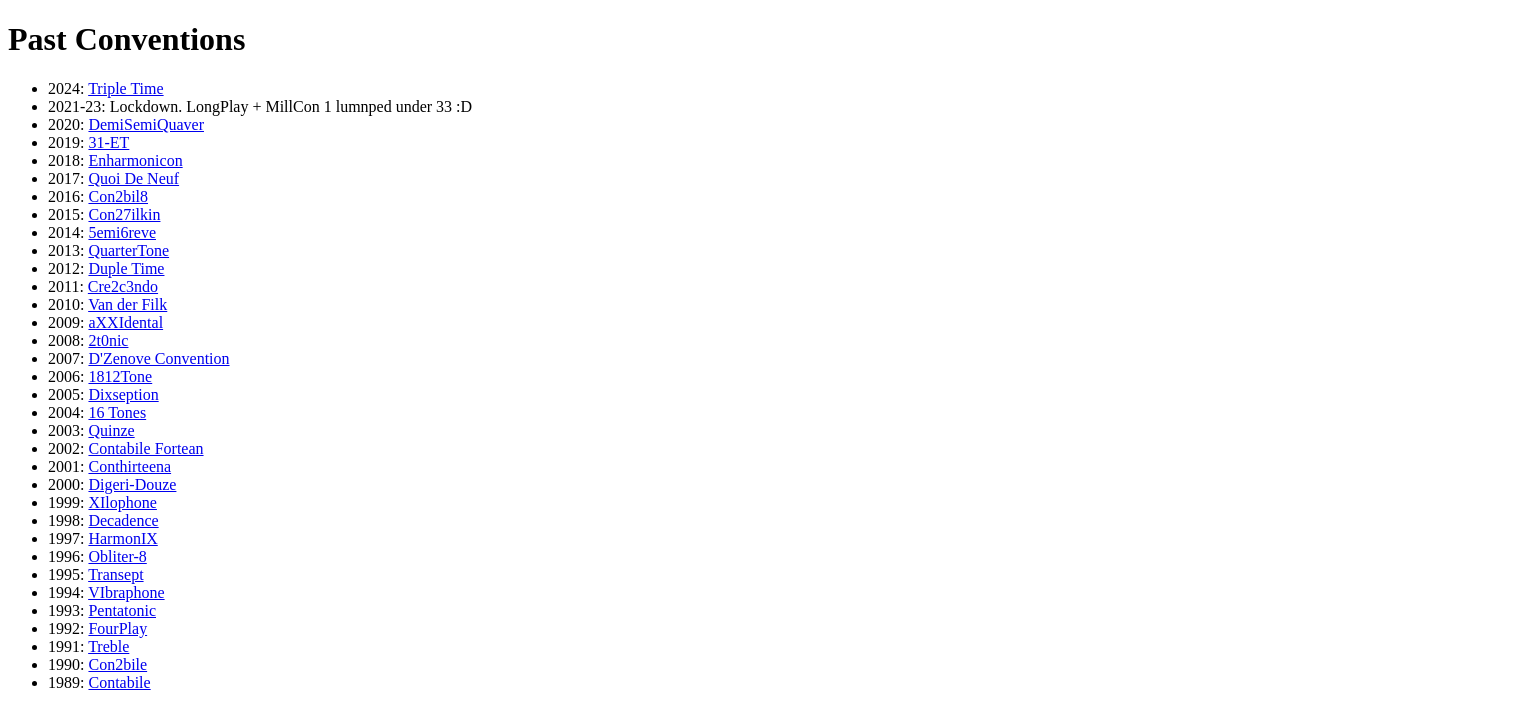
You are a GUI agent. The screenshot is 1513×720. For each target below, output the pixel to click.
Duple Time (126, 268)
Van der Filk (127, 304)
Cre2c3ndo (123, 286)
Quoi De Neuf (133, 178)
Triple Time (125, 88)
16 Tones (117, 412)
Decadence (123, 520)
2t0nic (108, 340)
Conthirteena (129, 466)
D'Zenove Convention (158, 358)
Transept (115, 574)
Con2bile (117, 664)
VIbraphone (126, 592)
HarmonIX (122, 538)
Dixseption (123, 394)
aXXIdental (125, 322)
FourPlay (117, 628)
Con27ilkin (124, 214)
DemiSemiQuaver (146, 124)
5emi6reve (122, 232)
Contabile (119, 682)
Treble (108, 646)
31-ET (108, 142)
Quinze (111, 430)
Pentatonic (122, 610)
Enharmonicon (135, 160)
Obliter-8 (117, 556)
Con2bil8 (118, 196)
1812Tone (120, 376)
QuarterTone (128, 250)
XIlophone (122, 502)
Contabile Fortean (145, 448)
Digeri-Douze (132, 484)
